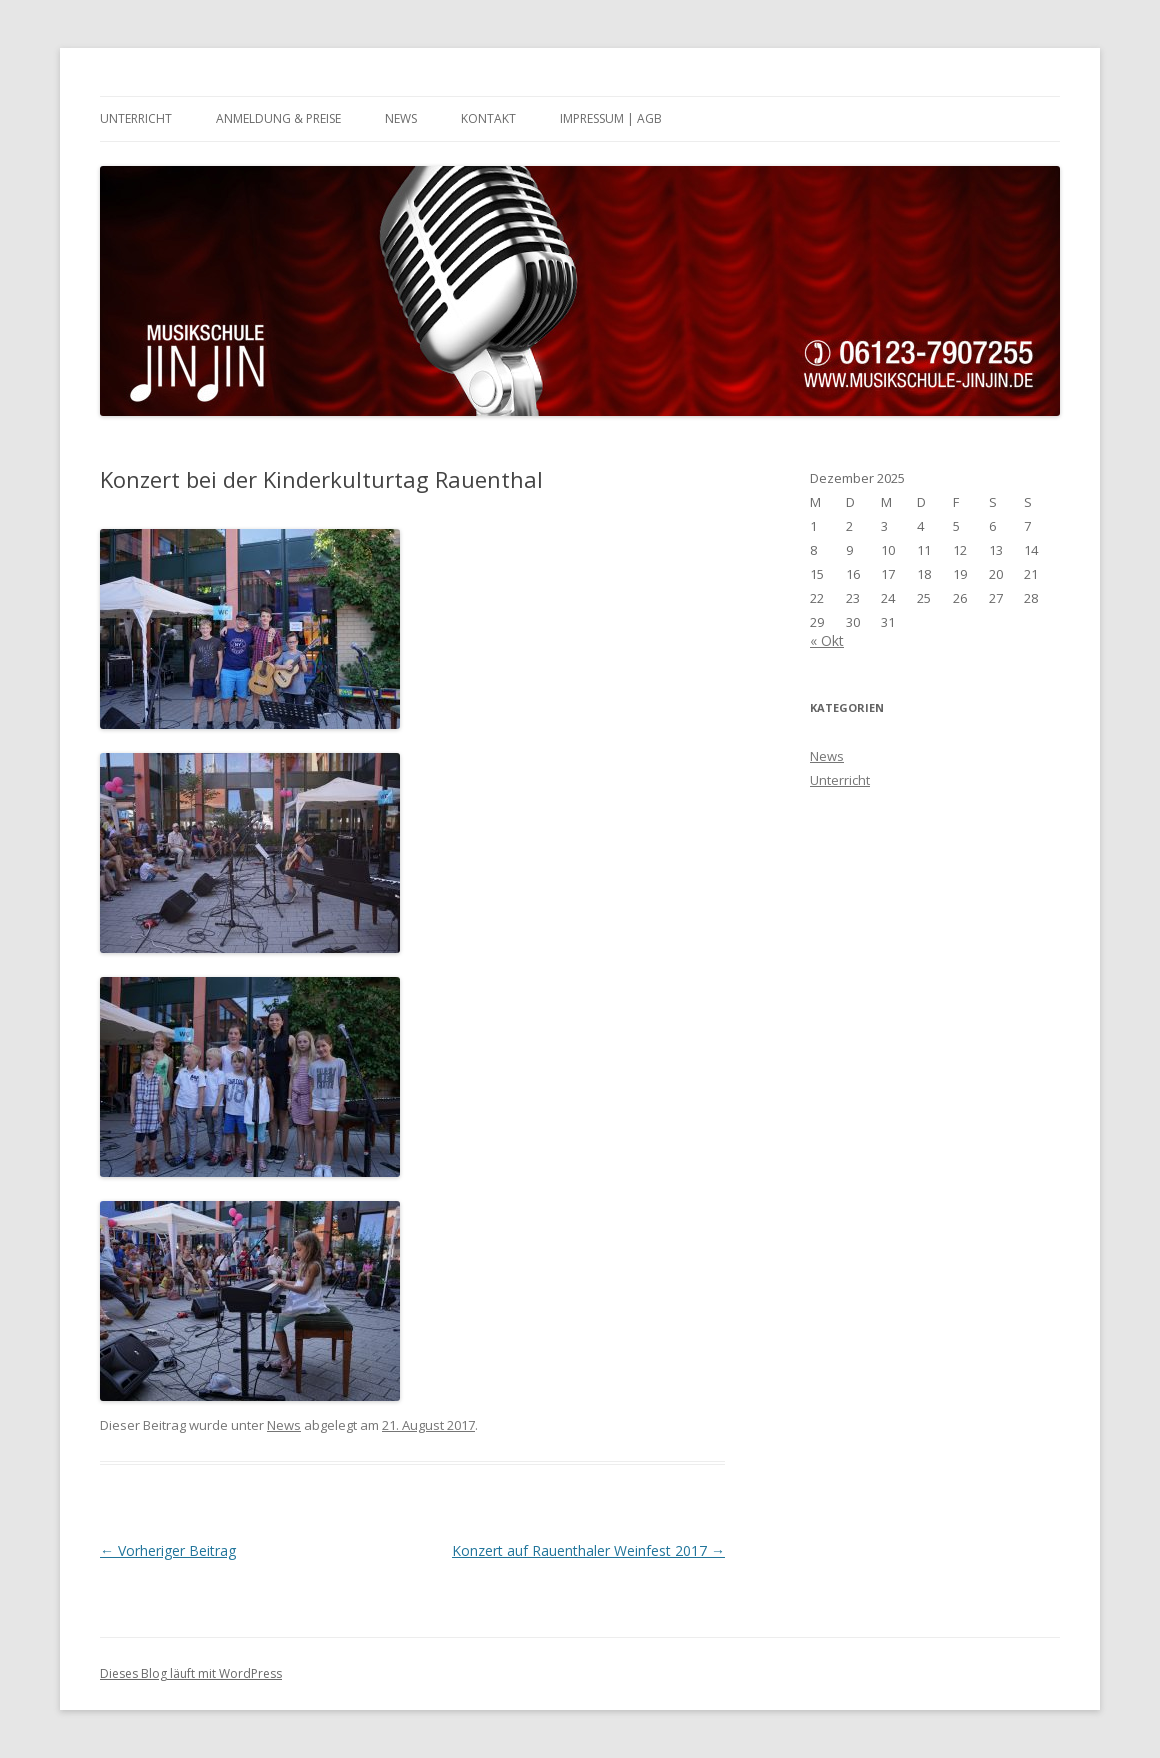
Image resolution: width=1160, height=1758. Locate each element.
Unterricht (136, 118)
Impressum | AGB (611, 118)
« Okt (827, 640)
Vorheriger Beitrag (168, 1550)
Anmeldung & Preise (278, 118)
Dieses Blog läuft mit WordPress (191, 1673)
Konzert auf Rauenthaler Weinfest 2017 (588, 1550)
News (401, 118)
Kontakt (488, 118)
